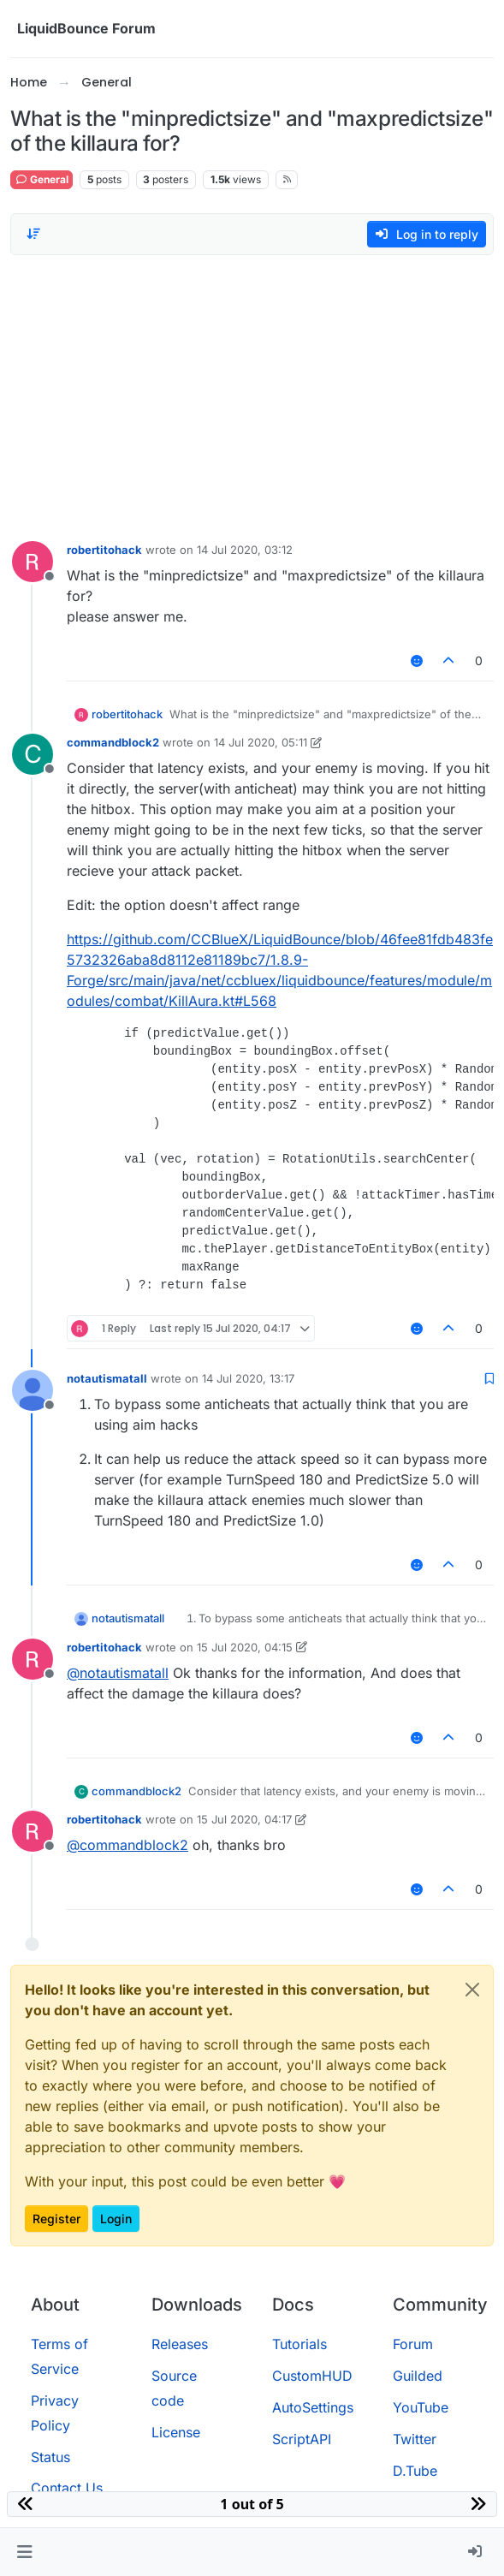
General (41, 179)
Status (50, 2457)
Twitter (414, 2439)
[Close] (472, 1990)
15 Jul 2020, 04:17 (244, 1819)
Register (56, 2218)
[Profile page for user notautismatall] (32, 1390)
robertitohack (104, 549)
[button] (24, 2552)
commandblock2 (113, 742)
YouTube (420, 2407)
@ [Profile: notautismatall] (118, 1672)
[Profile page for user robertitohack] (32, 561)
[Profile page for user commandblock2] (32, 754)
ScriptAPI (301, 2439)
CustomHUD (312, 2375)
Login (116, 2218)
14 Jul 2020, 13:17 (248, 1378)
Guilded (417, 2375)
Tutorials (299, 2344)
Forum (413, 2344)
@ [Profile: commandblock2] (127, 1844)
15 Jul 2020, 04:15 (245, 1647)
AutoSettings (312, 2407)
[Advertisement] (252, 394)
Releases (179, 2344)
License (175, 2432)
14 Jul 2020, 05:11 (260, 742)
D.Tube (415, 2470)
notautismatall (107, 1378)
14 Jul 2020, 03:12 (245, 549)
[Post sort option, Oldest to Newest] (33, 233)
